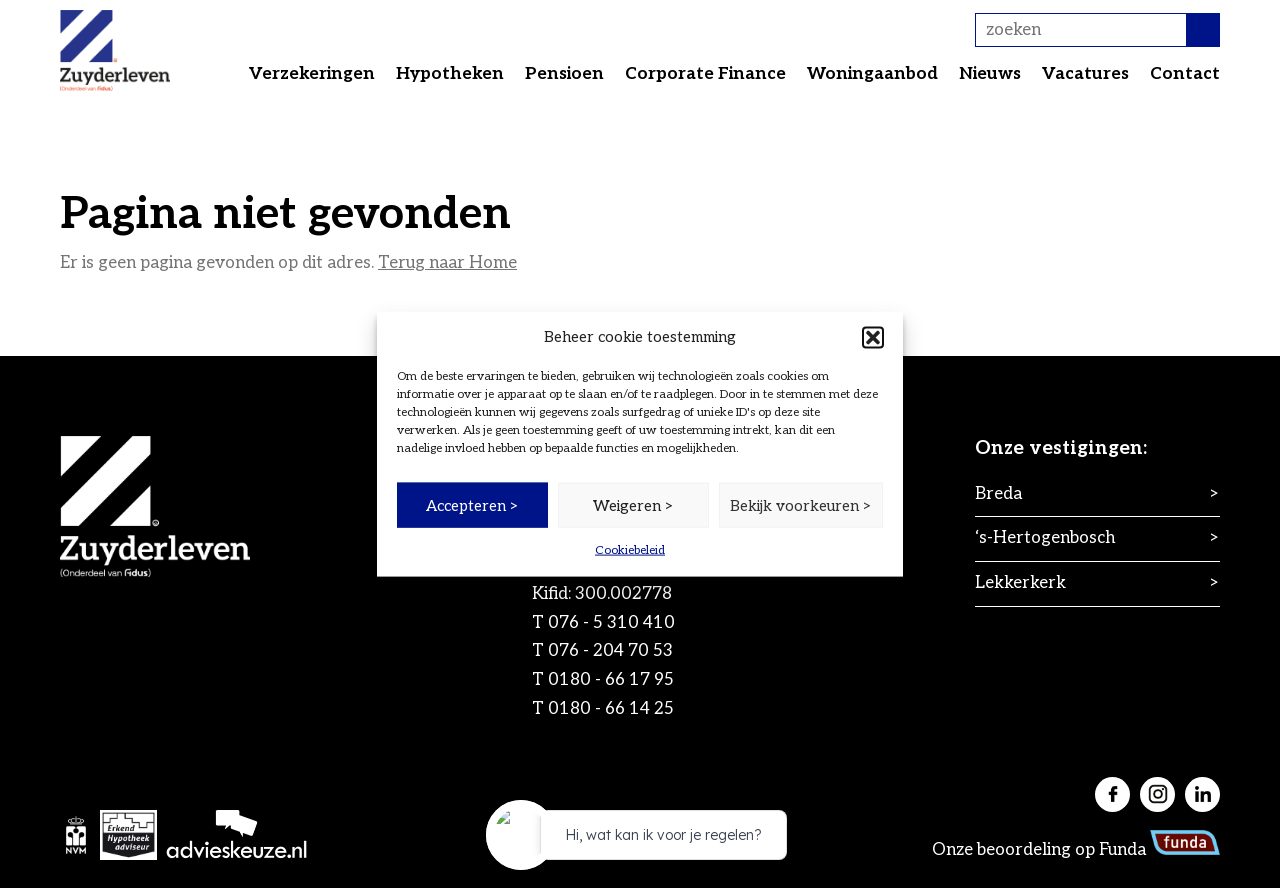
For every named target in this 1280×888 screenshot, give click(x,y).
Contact (1185, 74)
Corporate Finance (705, 74)
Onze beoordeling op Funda (1076, 850)
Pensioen (564, 74)
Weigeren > (633, 505)
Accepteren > (472, 505)
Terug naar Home (447, 263)
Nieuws (990, 74)
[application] (640, 840)
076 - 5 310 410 (611, 623)
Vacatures (1085, 74)
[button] (873, 337)
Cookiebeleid (630, 550)
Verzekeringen (312, 74)
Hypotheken (450, 74)
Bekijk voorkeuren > (801, 505)
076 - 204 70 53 (610, 651)
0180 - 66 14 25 (611, 709)
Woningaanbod (872, 74)
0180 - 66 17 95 (611, 680)
